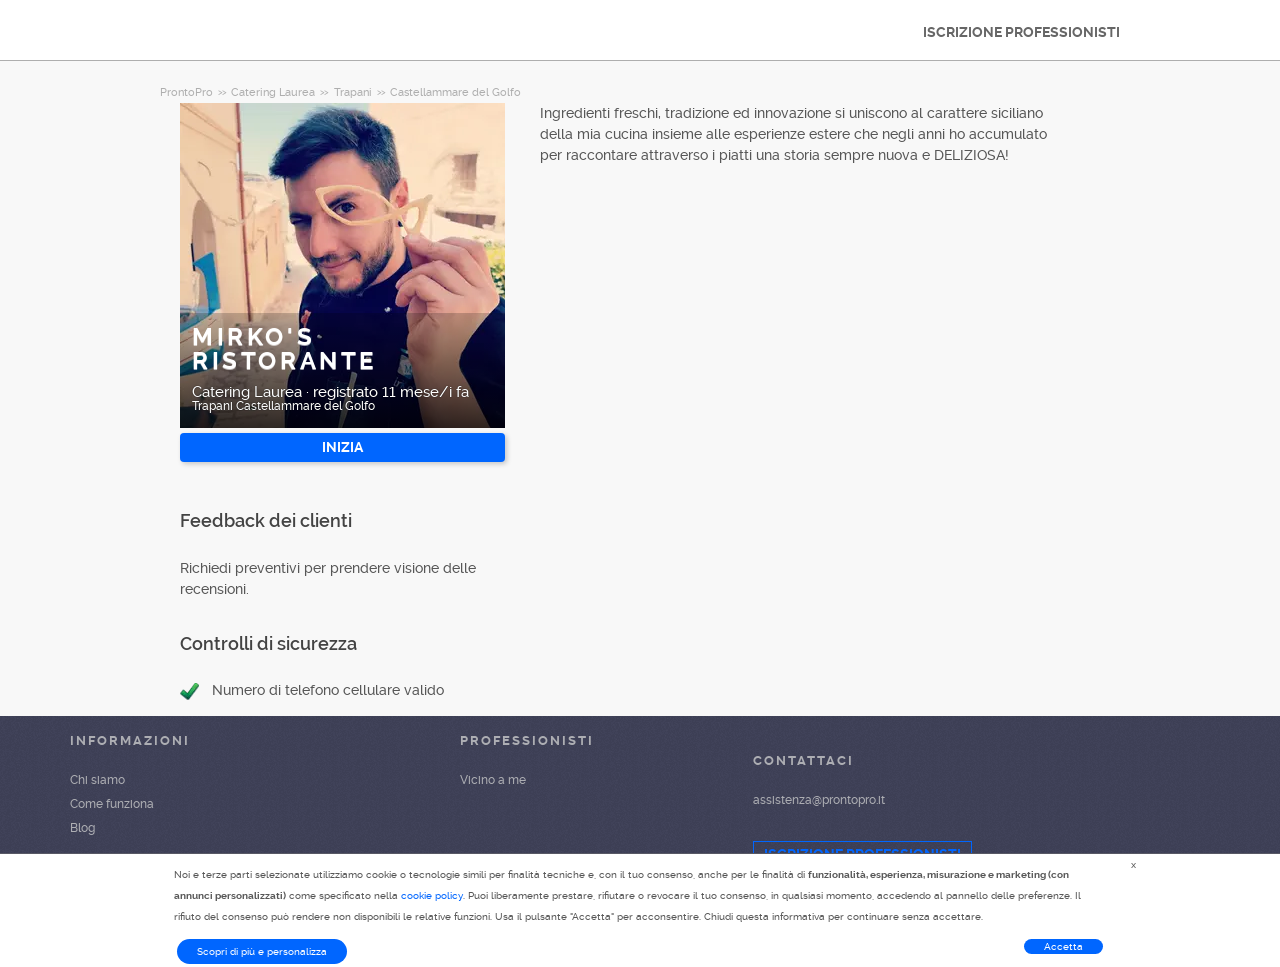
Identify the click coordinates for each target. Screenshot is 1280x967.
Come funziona (112, 804)
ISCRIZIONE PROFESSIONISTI (1021, 32)
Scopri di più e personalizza (262, 951)
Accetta (1063, 946)
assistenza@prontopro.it (819, 800)
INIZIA (342, 447)
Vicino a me (493, 780)
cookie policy (432, 895)
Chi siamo (97, 780)
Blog (82, 828)
